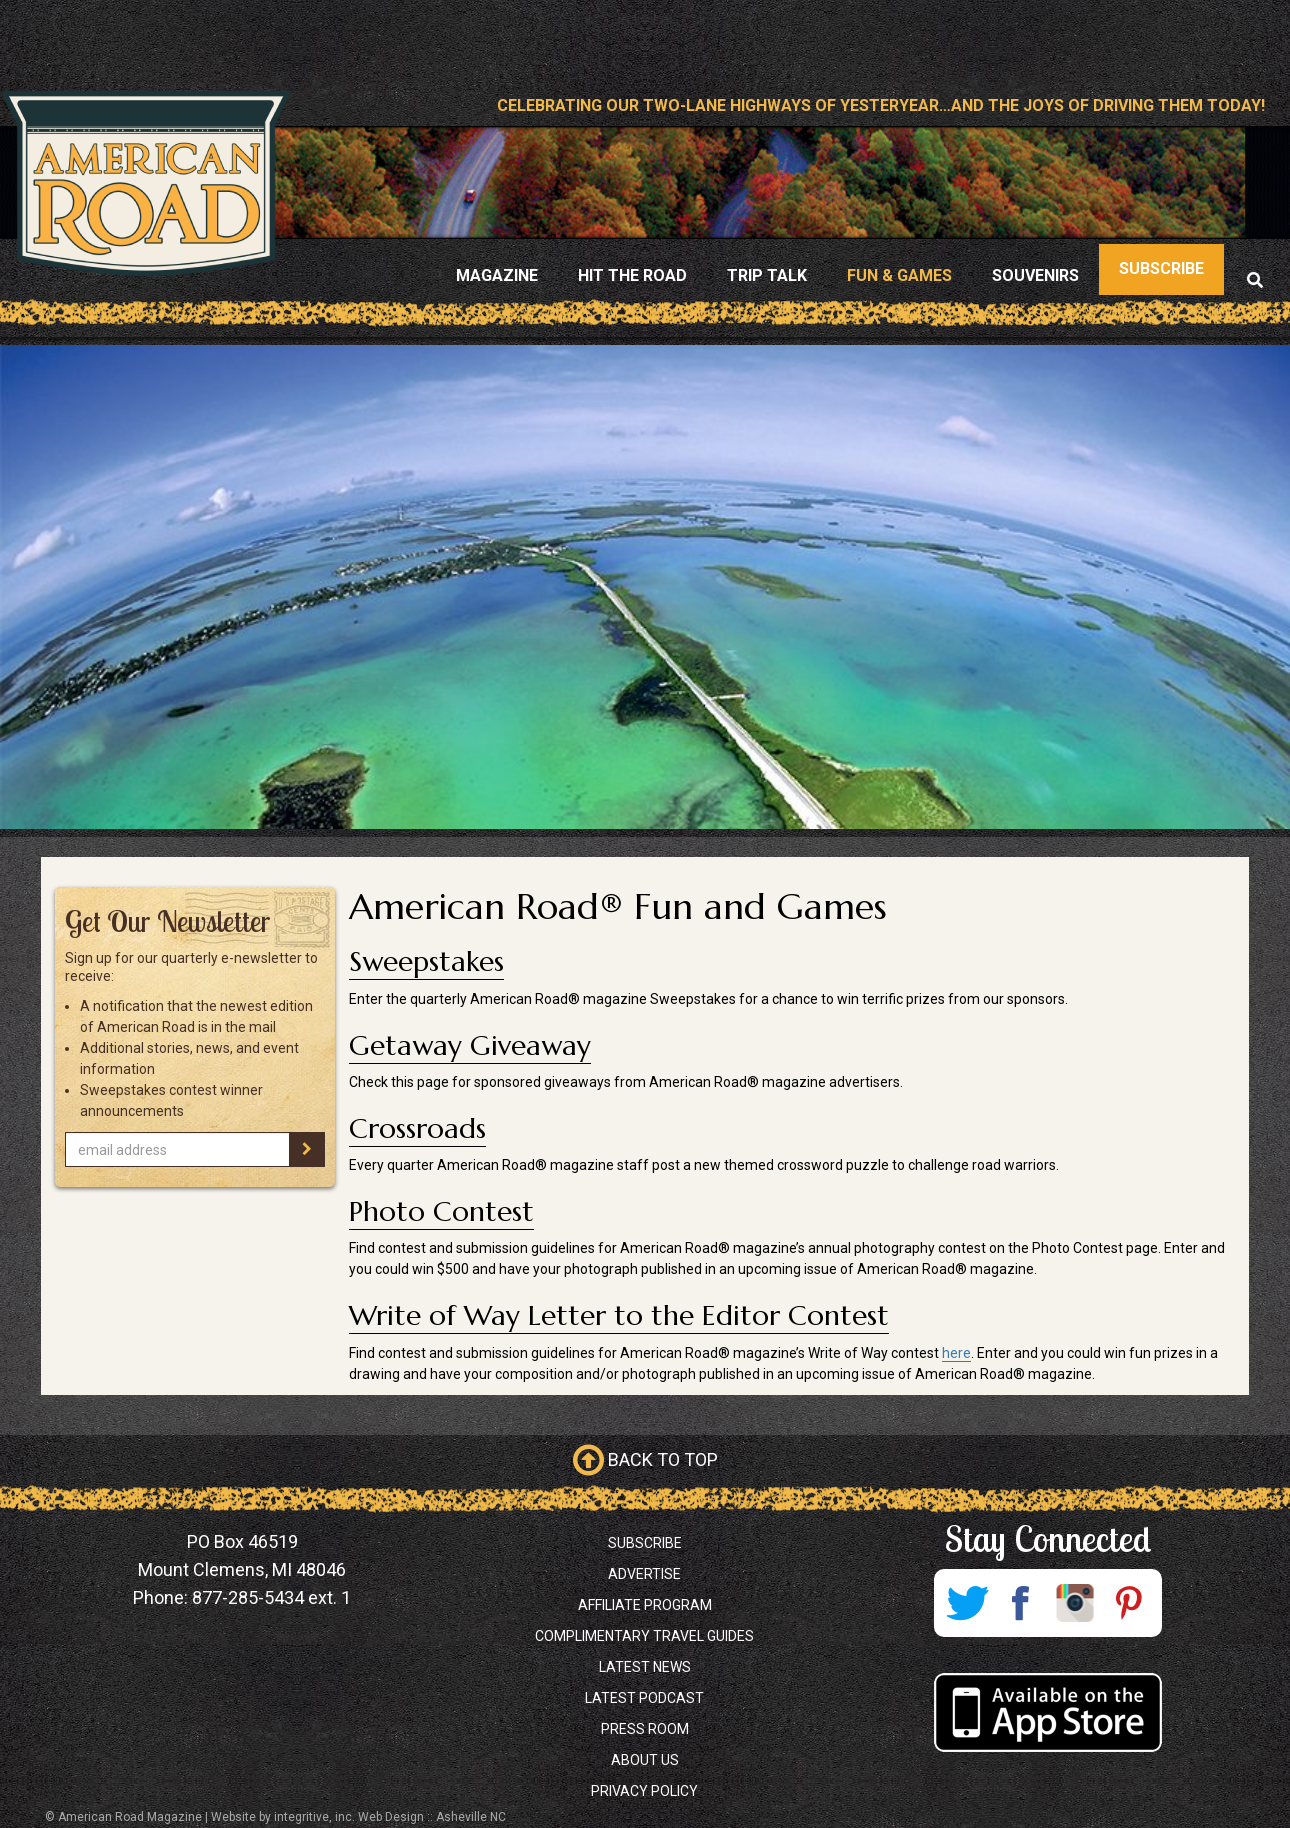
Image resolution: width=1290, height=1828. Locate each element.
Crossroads (417, 1128)
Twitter (967, 1603)
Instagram (1075, 1603)
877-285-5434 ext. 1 (271, 1597)
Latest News (645, 1667)
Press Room (645, 1729)
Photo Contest (441, 1211)
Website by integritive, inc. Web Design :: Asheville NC (358, 1817)
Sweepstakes (426, 961)
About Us (645, 1760)
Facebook (1021, 1603)
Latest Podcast (644, 1698)
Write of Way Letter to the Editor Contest (619, 1315)
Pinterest (1129, 1603)
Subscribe (645, 1543)
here (956, 1353)
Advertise (644, 1574)
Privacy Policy (644, 1791)
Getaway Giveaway (470, 1045)
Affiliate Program (645, 1605)
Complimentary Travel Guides (644, 1636)
